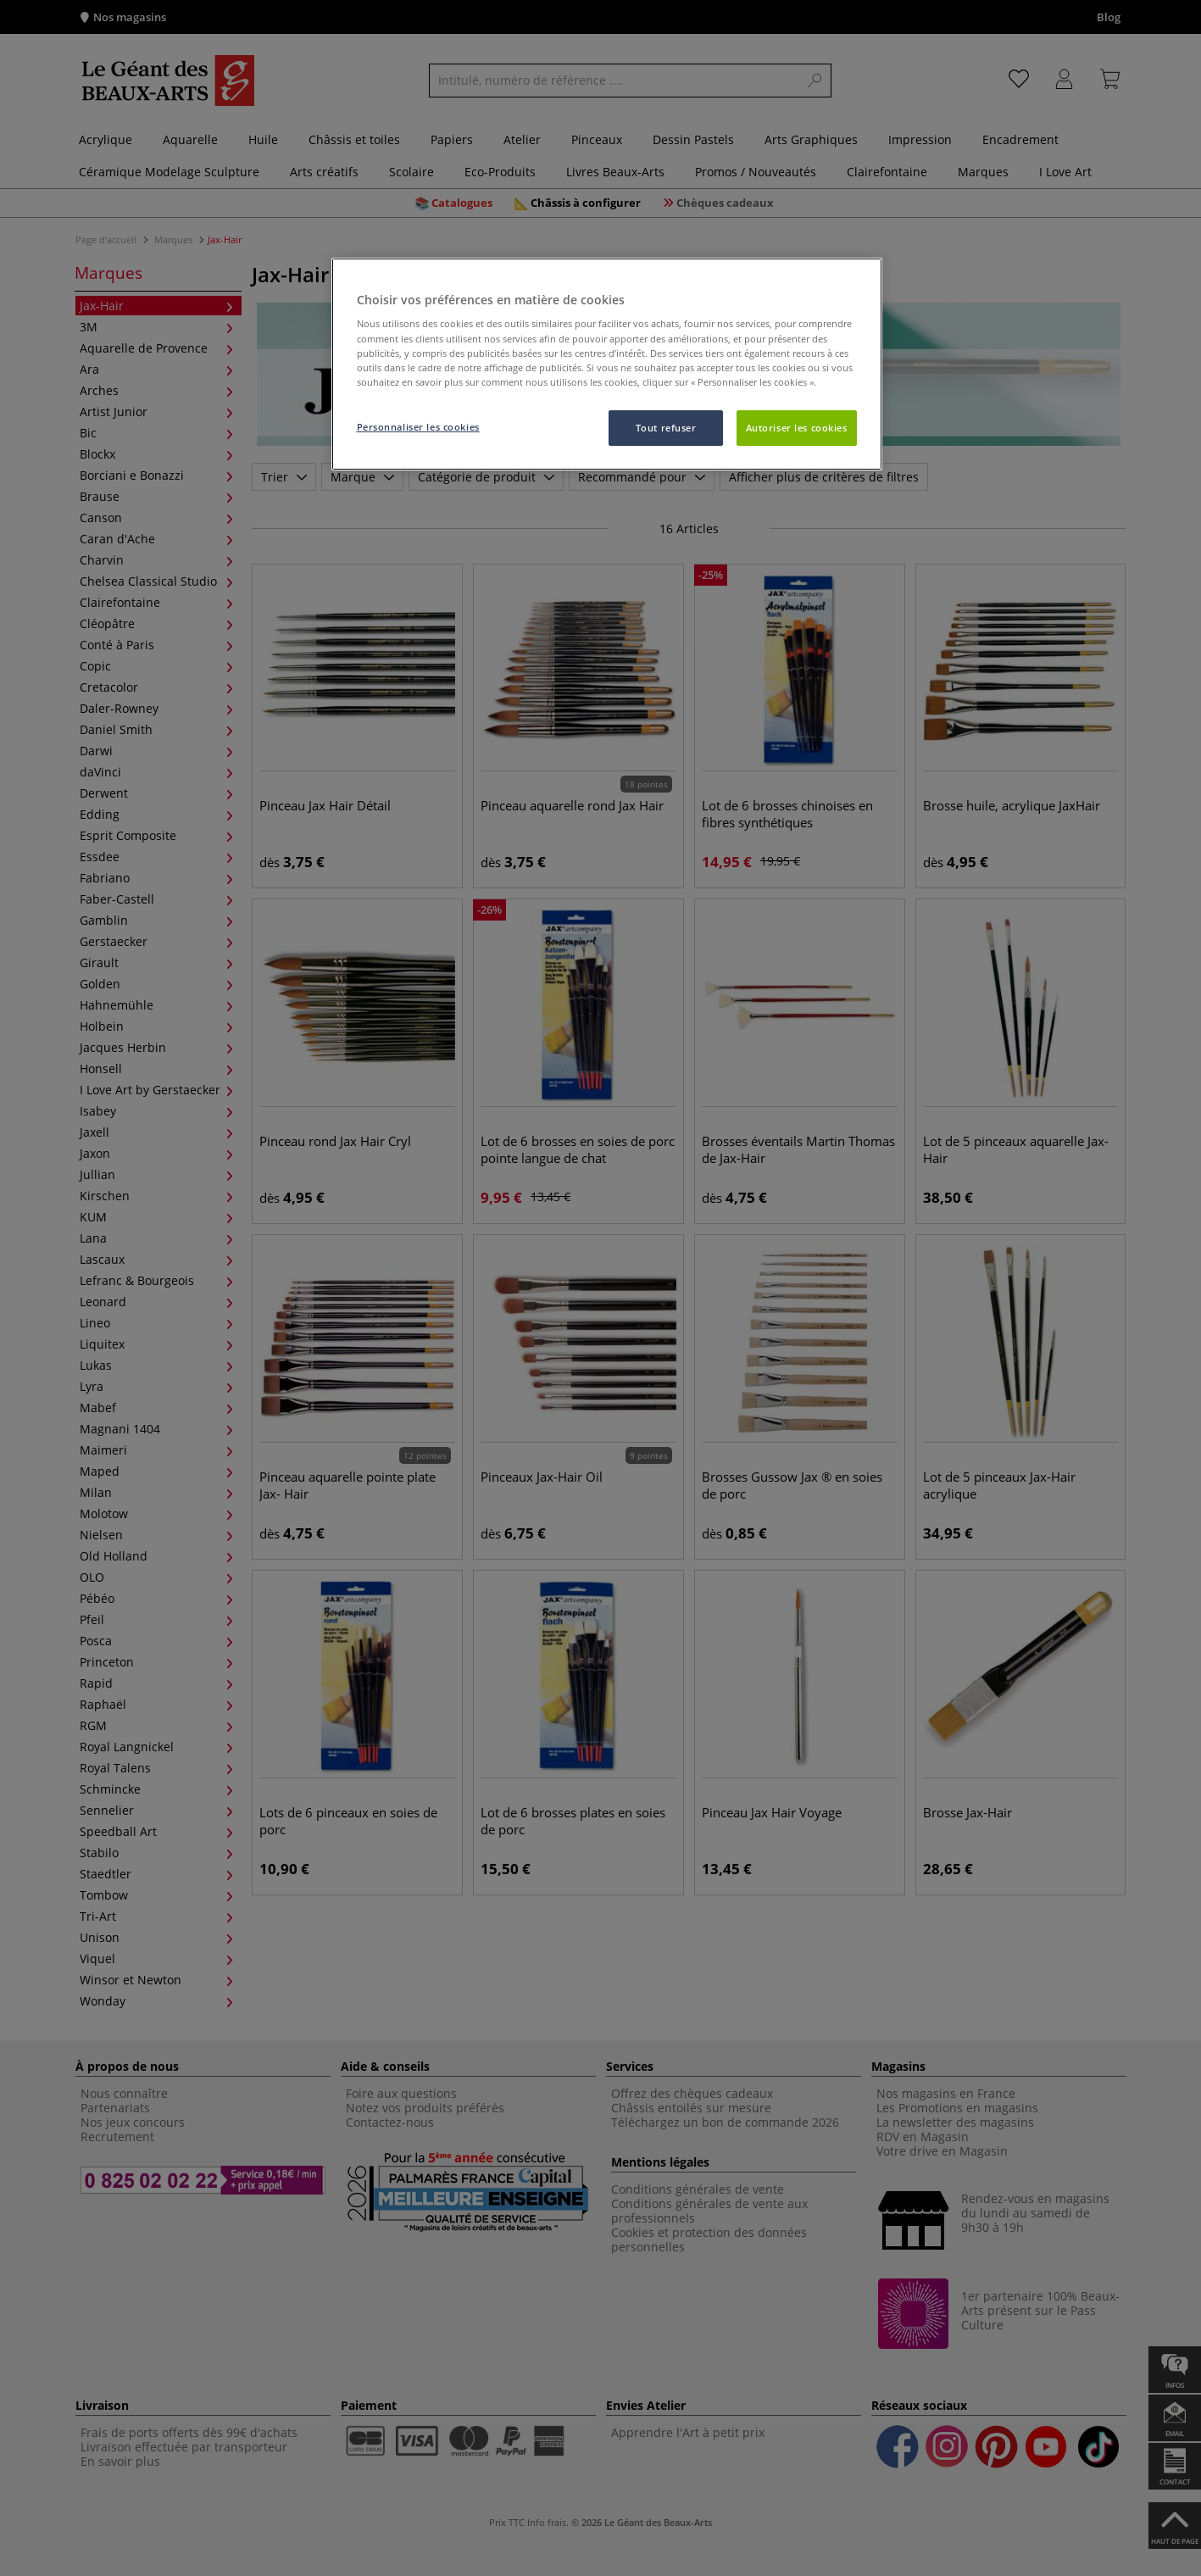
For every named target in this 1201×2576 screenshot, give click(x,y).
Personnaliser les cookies (418, 426)
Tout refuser (666, 427)
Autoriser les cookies (797, 427)
